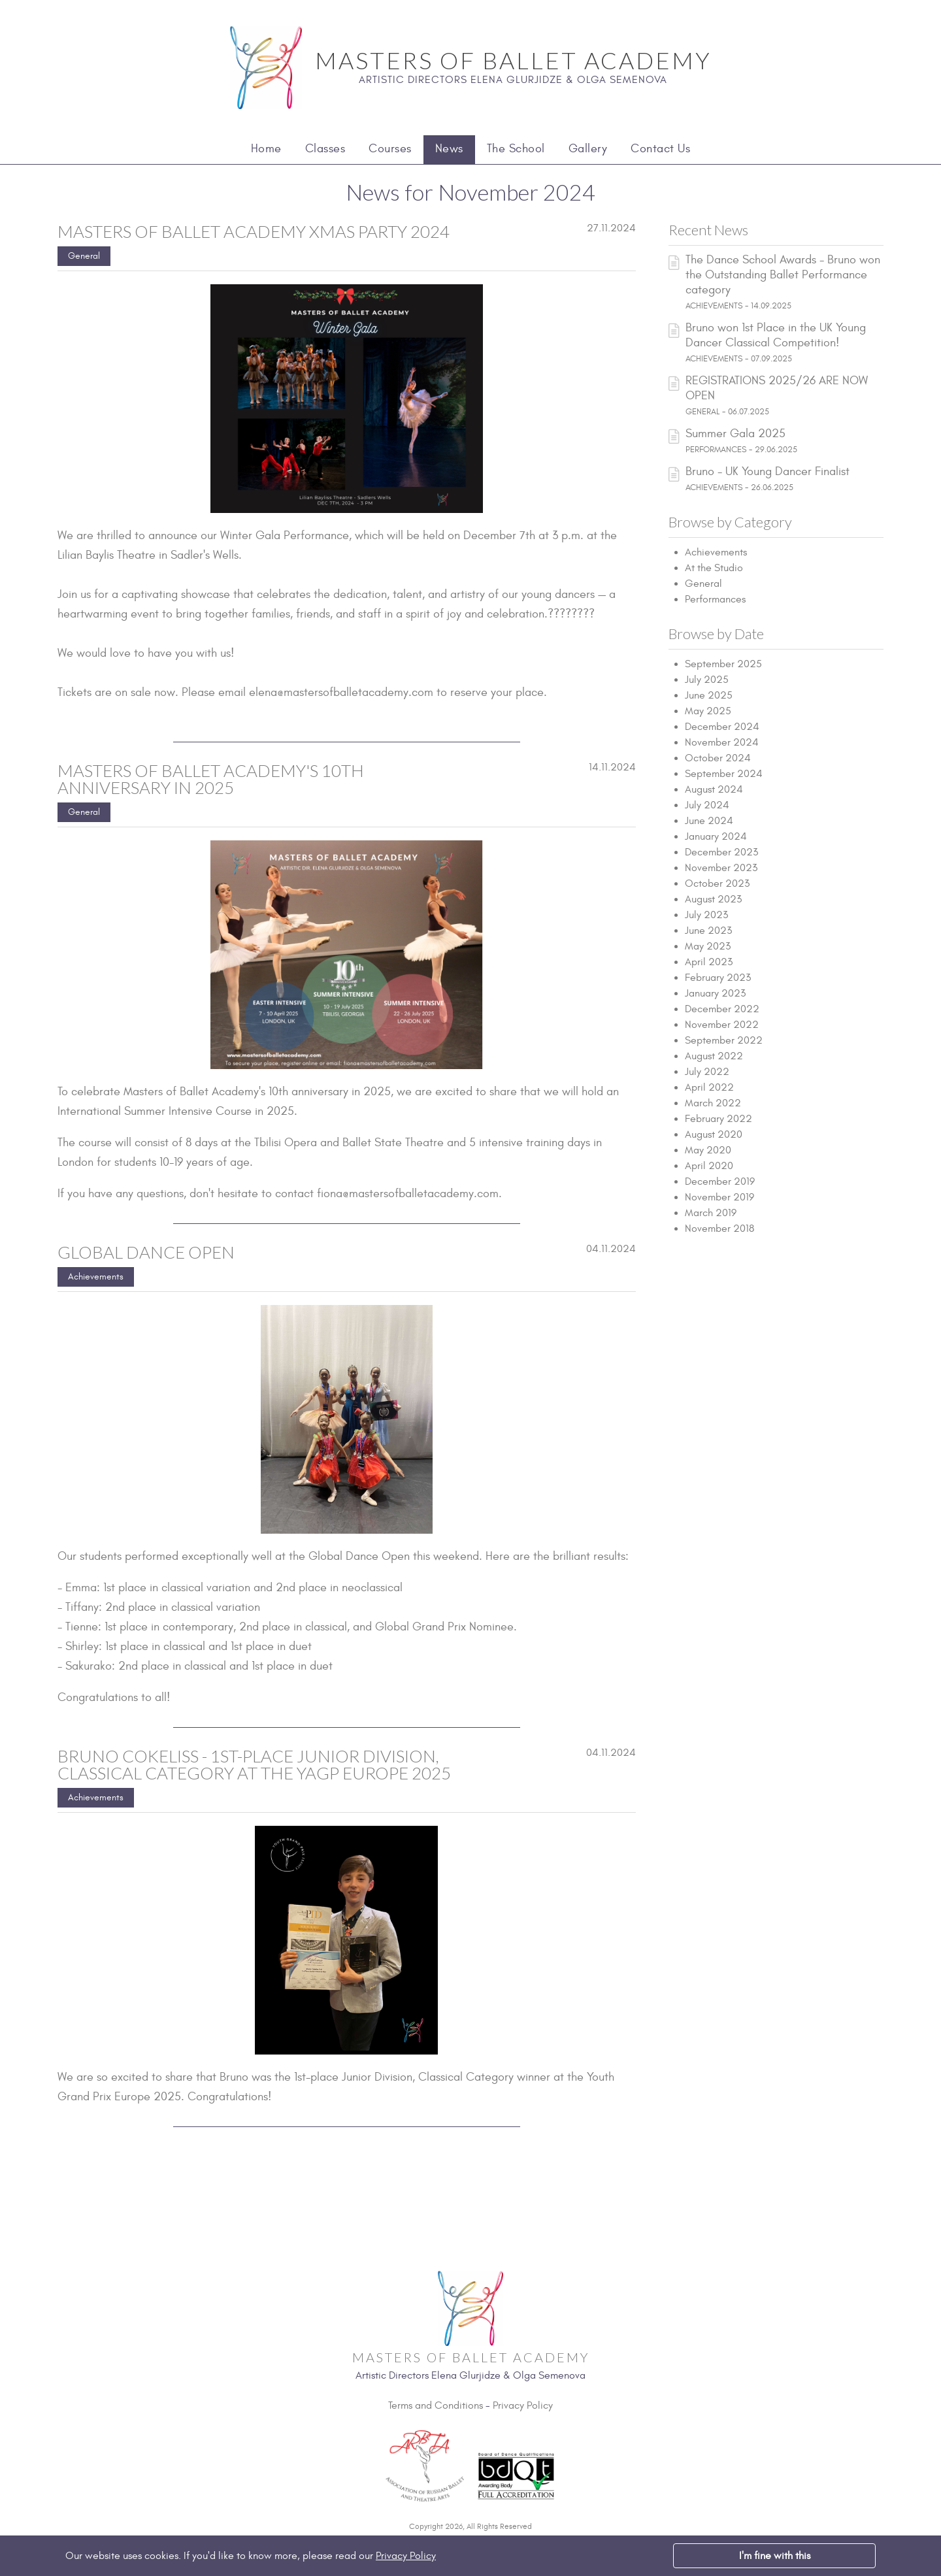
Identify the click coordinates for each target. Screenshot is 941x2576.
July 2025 (707, 679)
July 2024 (707, 805)
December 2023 (721, 852)
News (449, 149)
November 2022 (722, 1025)
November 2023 (721, 868)
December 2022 (722, 1009)
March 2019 (710, 1213)
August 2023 (713, 899)
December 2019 (720, 1181)
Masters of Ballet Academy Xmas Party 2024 (254, 231)
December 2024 (722, 727)
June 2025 (709, 695)
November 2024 (722, 742)
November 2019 (719, 1197)
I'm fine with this (774, 2556)
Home (266, 149)
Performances (715, 599)
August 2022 (714, 1056)
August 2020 (713, 1134)
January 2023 (715, 993)
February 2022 (718, 1119)
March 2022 (713, 1103)
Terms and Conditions (435, 2405)
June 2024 (709, 821)
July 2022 (707, 1072)
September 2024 (724, 774)
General (84, 255)
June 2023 (708, 930)
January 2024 (716, 836)
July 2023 (706, 915)
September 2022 (724, 1040)
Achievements (96, 1276)
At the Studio (714, 568)
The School (516, 149)
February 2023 (718, 977)
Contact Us (660, 149)
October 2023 (717, 883)
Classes (325, 149)
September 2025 (723, 664)
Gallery (588, 149)
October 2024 (718, 758)
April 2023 (709, 962)
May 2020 (708, 1150)
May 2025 (708, 711)
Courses (390, 149)
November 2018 (719, 1228)
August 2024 (714, 789)
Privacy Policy (523, 2405)
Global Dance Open (146, 1252)
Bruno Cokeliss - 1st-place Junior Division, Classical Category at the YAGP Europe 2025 (254, 1764)
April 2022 (709, 1087)
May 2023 (708, 946)
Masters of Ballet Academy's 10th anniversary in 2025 (211, 779)
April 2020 (709, 1166)
